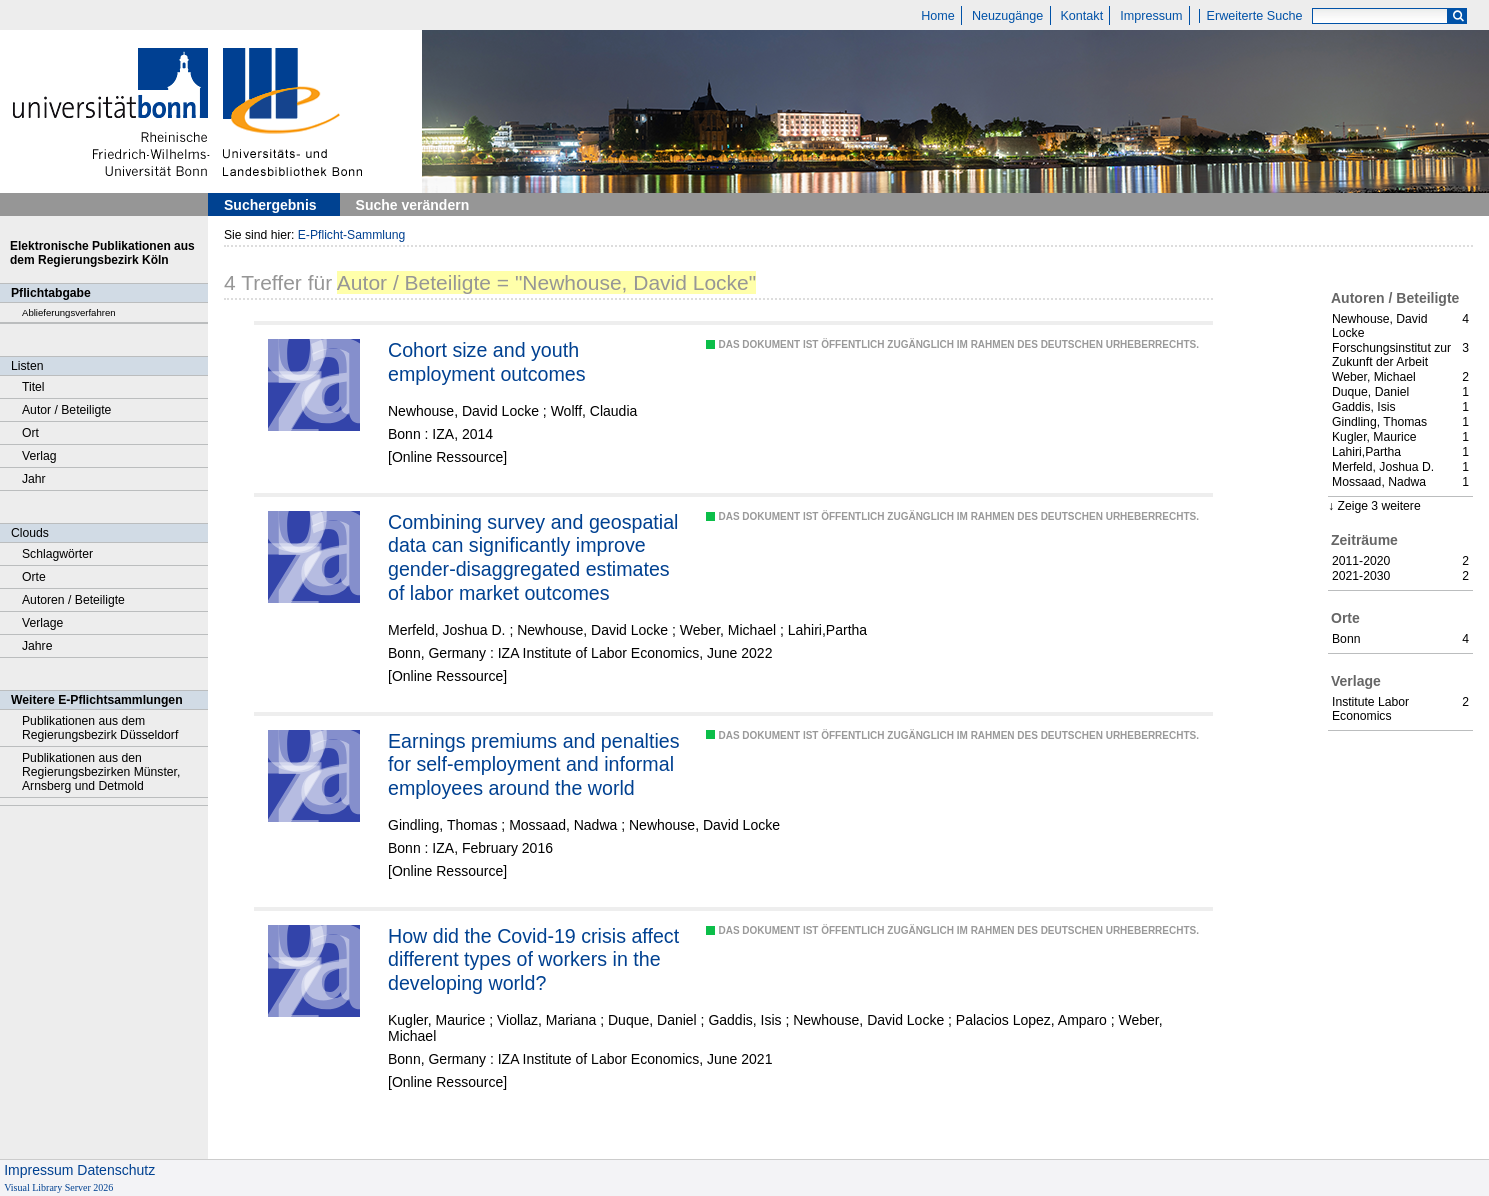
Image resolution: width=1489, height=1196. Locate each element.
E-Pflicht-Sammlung (352, 235)
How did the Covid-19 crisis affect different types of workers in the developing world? (533, 959)
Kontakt (1081, 16)
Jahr (34, 479)
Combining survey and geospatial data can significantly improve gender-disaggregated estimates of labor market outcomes (533, 557)
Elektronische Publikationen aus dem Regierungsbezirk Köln (102, 253)
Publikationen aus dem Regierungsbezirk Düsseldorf (100, 728)
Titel (33, 387)
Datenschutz (116, 1170)
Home (938, 16)
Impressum (1151, 16)
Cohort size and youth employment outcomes (487, 362)
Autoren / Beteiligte (73, 600)
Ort (30, 433)
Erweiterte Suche (1255, 16)
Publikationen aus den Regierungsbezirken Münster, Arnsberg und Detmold (101, 772)
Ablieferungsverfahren (69, 312)
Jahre (37, 646)
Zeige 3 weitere (1378, 506)
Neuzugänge (1007, 16)
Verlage (42, 623)
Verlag (39, 456)
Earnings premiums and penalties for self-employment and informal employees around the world (534, 764)
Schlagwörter (57, 554)
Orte (34, 577)
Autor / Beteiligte (66, 410)
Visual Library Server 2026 (58, 1187)
